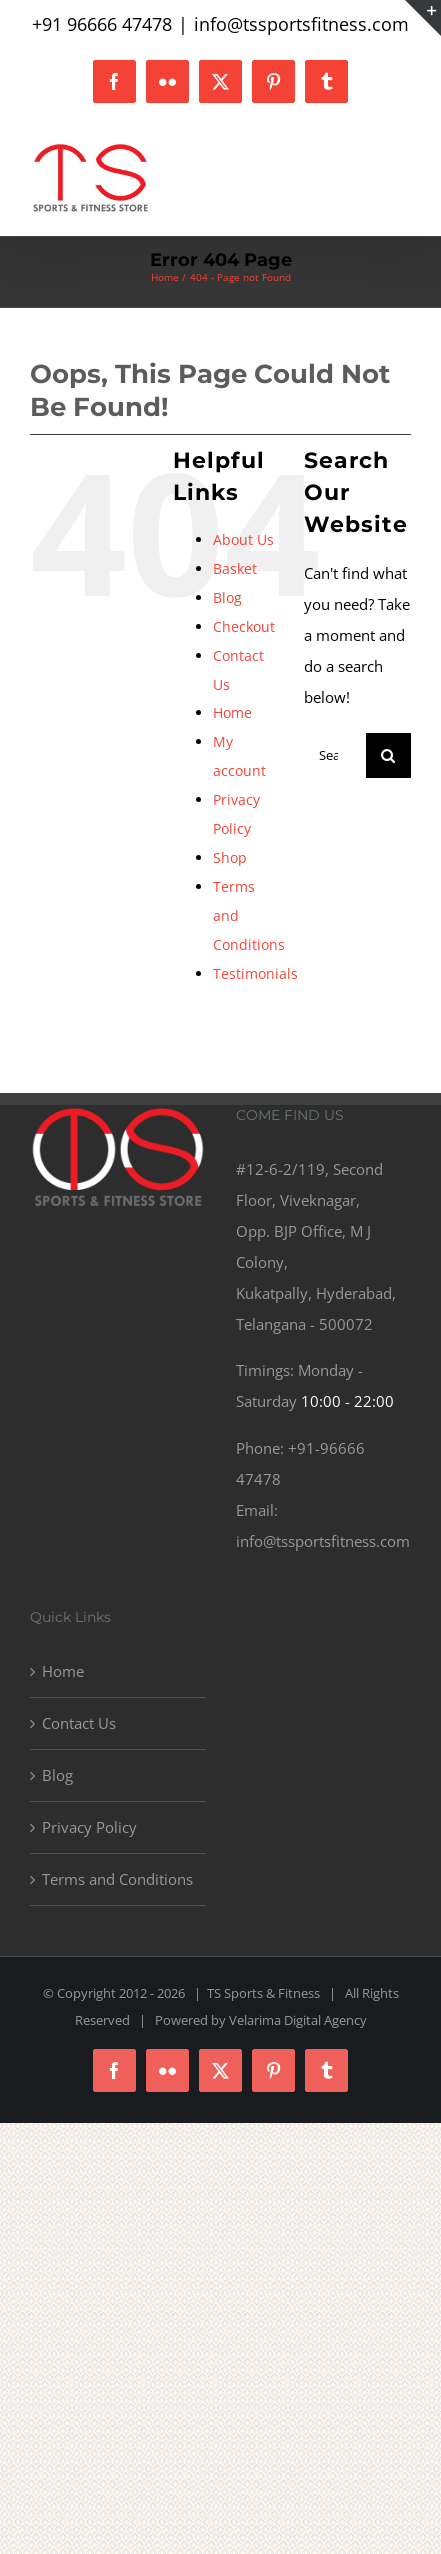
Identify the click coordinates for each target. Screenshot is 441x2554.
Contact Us (79, 1723)
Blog (227, 597)
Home (232, 712)
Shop (230, 857)
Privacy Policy (89, 1827)
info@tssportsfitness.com (301, 24)
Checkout (244, 626)
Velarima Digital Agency (298, 2020)
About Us (243, 539)
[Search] (388, 755)
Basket (235, 568)
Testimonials (255, 973)
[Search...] (335, 755)
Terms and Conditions (117, 1879)
